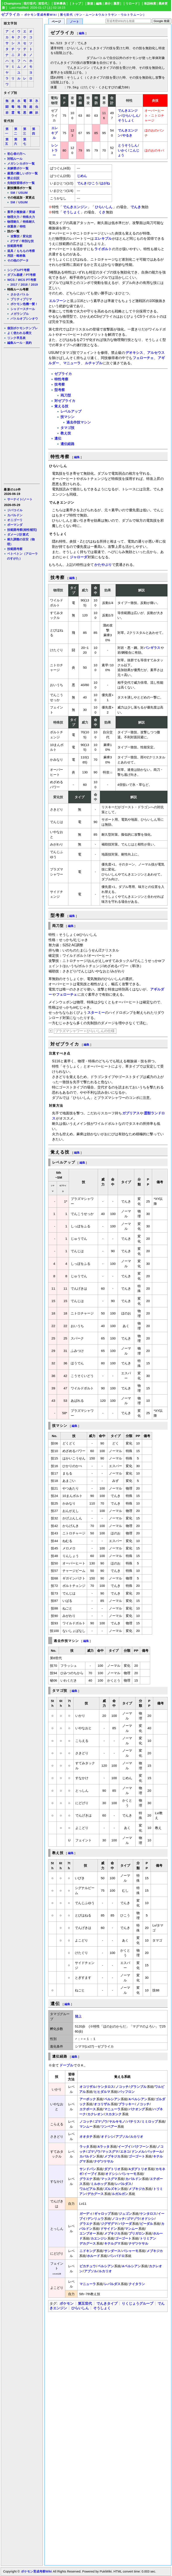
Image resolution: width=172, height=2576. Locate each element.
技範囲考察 (14, 246)
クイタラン (137, 2284)
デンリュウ (95, 2218)
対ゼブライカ (64, 401)
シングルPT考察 (18, 270)
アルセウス (156, 352)
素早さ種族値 (16, 212)
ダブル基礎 (14, 275)
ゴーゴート (137, 2156)
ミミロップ (149, 2121)
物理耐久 (13, 221)
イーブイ (124, 2146)
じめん (82, 176)
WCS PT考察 (27, 280)
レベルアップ (70, 411)
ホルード (93, 2256)
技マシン (67, 417)
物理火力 (13, 217)
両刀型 (65, 395)
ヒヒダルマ (102, 2092)
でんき (82, 183)
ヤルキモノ (117, 2121)
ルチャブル (93, 363)
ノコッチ (122, 2086)
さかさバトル (19, 294)
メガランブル (19, 313)
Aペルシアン (138, 2099)
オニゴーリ (14, 520)
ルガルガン (120, 2194)
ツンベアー (109, 2126)
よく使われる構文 (19, 333)
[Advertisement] (21, 415)
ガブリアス (131, 1113)
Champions (12, 3)
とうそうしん (128, 145)
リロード (132, 3)
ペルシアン (112, 2099)
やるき (127, 135)
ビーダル (146, 2223)
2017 (13, 284)
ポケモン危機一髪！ (24, 304)
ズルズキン (112, 2189)
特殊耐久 (29, 221)
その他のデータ (18, 260)
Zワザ (14, 241)
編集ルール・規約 (19, 342)
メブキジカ (112, 2156)
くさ (101, 212)
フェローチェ (143, 358)
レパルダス (123, 2184)
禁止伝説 (13, 178)
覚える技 (61, 406)
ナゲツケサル (104, 2161)
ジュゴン (125, 2213)
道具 (10, 251)
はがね (105, 183)
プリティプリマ (21, 299)
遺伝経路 (67, 444)
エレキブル (54, 133)
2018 (24, 284)
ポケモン (67, 2303)
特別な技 (28, 241)
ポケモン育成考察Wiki (36, 2571)
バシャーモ (128, 2174)
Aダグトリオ (138, 2169)
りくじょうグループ (137, 2303)
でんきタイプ (106, 2303)
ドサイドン (108, 2228)
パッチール (154, 2151)
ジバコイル (14, 510)
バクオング (137, 2109)
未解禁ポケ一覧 (18, 168)
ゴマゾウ (100, 2121)
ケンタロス (106, 2086)
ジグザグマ (109, 2223)
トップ (76, 3)
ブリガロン (137, 2233)
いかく (123, 150)
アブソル (122, 2136)
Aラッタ (104, 2146)
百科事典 (59, 3)
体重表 (11, 226)
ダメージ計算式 (18, 534)
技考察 (59, 384)
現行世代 (30, 3)
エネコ (125, 2151)
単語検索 (150, 3)
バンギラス (152, 647)
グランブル (138, 2086)
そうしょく (126, 120)
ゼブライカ (10, 14)
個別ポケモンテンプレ (22, 328)
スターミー (96, 1012)
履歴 (116, 3)
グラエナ (86, 2179)
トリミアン (148, 2238)
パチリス (133, 2121)
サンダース (112, 2251)
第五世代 (85, 2303)
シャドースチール (22, 309)
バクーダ (125, 2223)
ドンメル (137, 2151)
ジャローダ (78, 557)
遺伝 (57, 438)
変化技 (27, 236)
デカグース (95, 2194)
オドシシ (107, 2136)
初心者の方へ (16, 153)
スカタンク (113, 2114)
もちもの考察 (26, 251)
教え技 (65, 433)
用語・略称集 (16, 255)
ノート (74, 21)
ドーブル (66, 2065)
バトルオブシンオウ (24, 318)
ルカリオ (136, 2136)
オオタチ (86, 2136)
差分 (108, 3)
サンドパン (87, 2169)
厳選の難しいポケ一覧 (22, 173)
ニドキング (87, 2251)
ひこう (93, 183)
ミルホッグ (99, 2184)
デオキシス (134, 352)
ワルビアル (87, 2189)
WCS (11, 280)
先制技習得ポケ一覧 (21, 183)
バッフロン (126, 2092)
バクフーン (140, 2146)
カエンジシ (99, 2238)
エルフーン (57, 301)
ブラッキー (126, 2104)
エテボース (87, 2109)
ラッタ (84, 2146)
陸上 (78, 2016)
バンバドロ (116, 2256)
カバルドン (14, 515)
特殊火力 (29, 217)
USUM (23, 192)
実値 (32, 212)
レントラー (54, 150)
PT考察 (31, 275)
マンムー (86, 2126)
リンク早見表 (16, 338)
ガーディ (86, 2213)
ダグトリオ (112, 2169)
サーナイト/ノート (20, 499)
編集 (99, 3)
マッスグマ (110, 2151)
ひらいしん (130, 115)
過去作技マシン (78, 422)
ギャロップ (102, 2213)
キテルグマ (112, 2243)
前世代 (42, 3)
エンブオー (87, 2233)
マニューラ (72, 363)
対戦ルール (14, 158)
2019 (34, 284)
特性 (23, 226)
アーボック (87, 2099)
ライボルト (103, 249)
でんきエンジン (75, 207)
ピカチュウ (87, 2266)
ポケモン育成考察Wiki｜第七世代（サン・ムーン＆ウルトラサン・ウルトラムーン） (85, 14)
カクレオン (95, 2114)
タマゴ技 (67, 428)
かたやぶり (103, 565)
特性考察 (61, 379)
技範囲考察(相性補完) (22, 529)
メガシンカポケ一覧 (21, 163)
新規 (90, 3)
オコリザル (87, 2086)
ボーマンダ (14, 524)
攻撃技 (15, 236)
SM (12, 192)
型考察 (59, 390)
